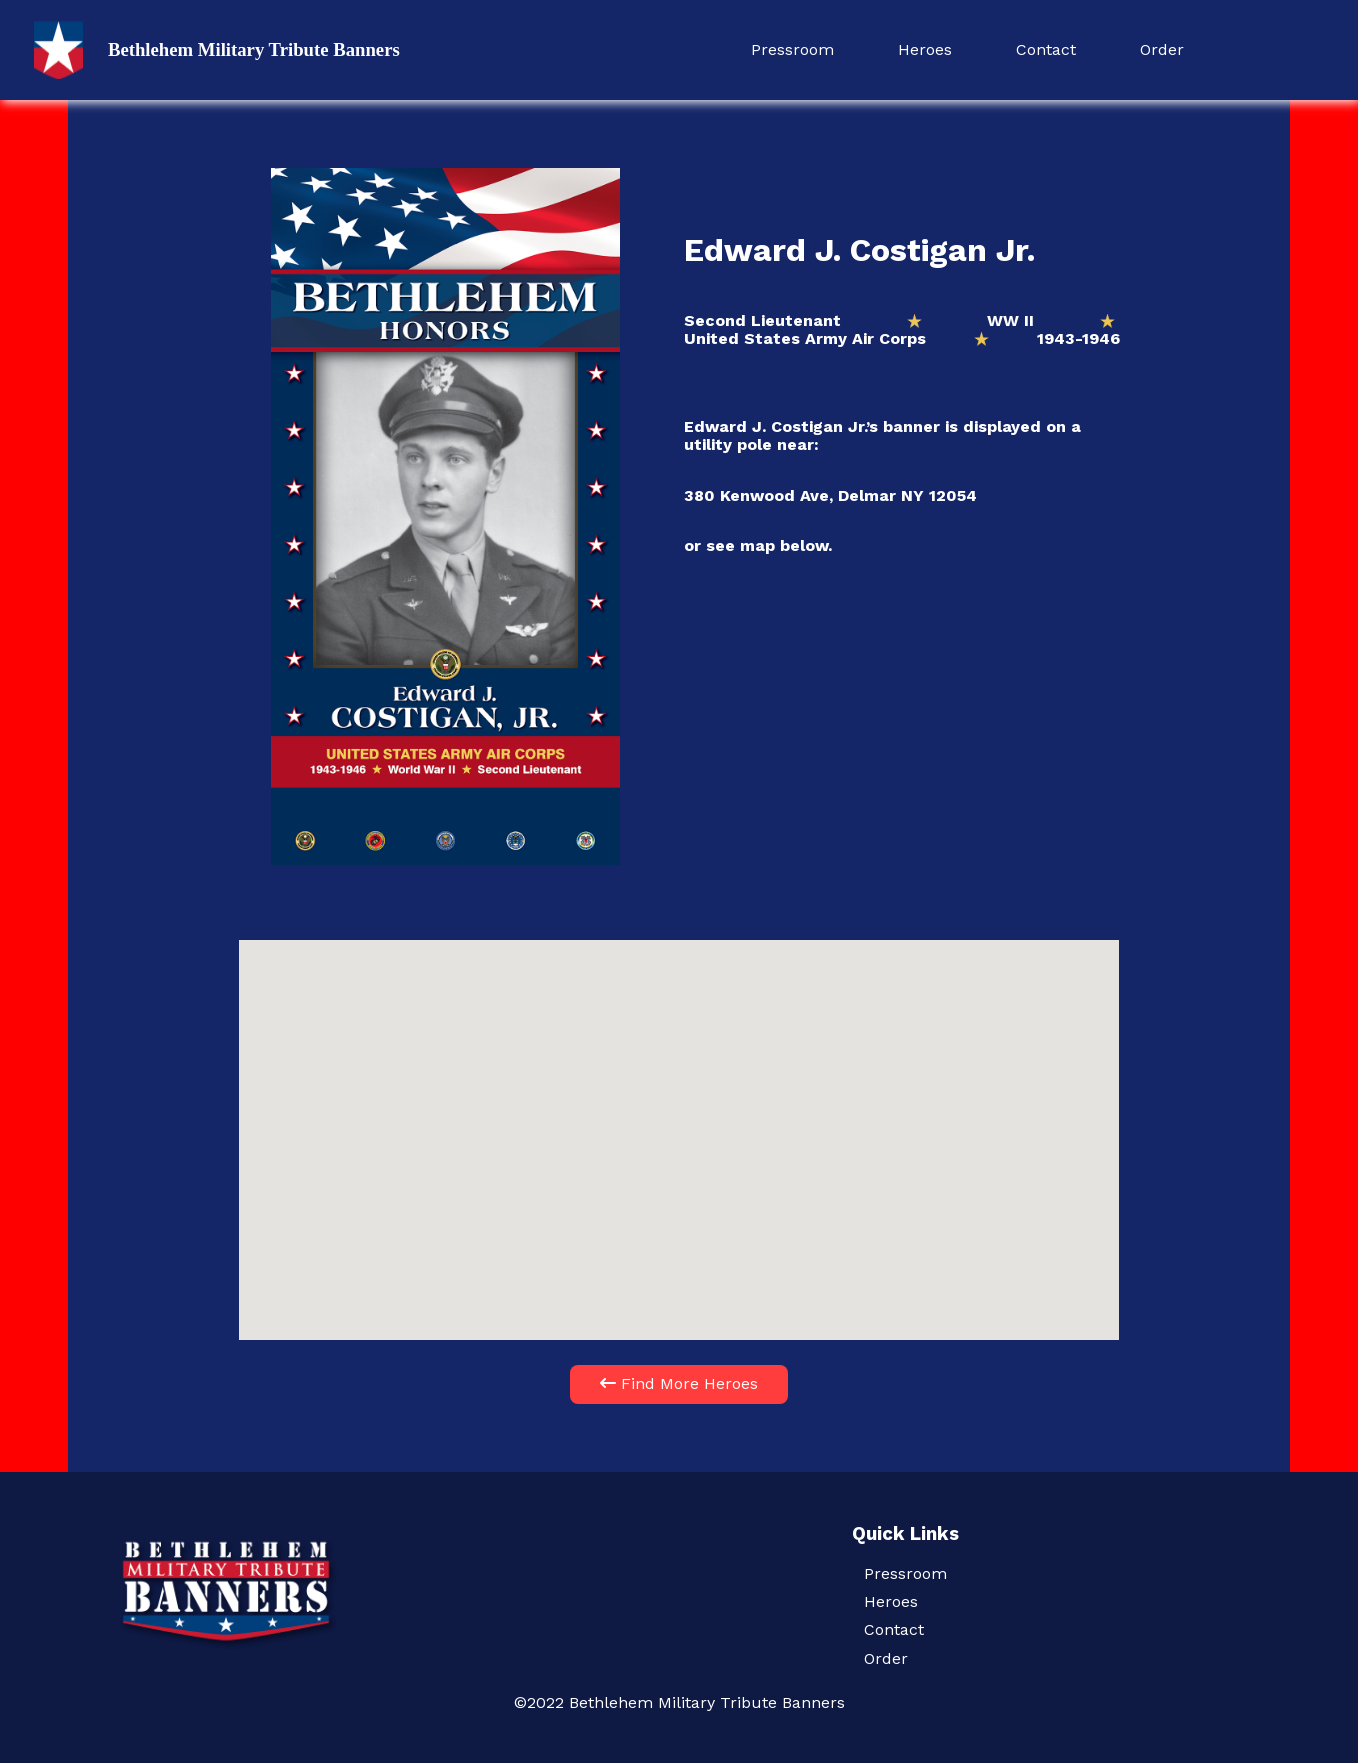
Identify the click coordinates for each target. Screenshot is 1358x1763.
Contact (1046, 49)
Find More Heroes (679, 1383)
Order (1162, 49)
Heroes (925, 49)
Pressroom (792, 49)
